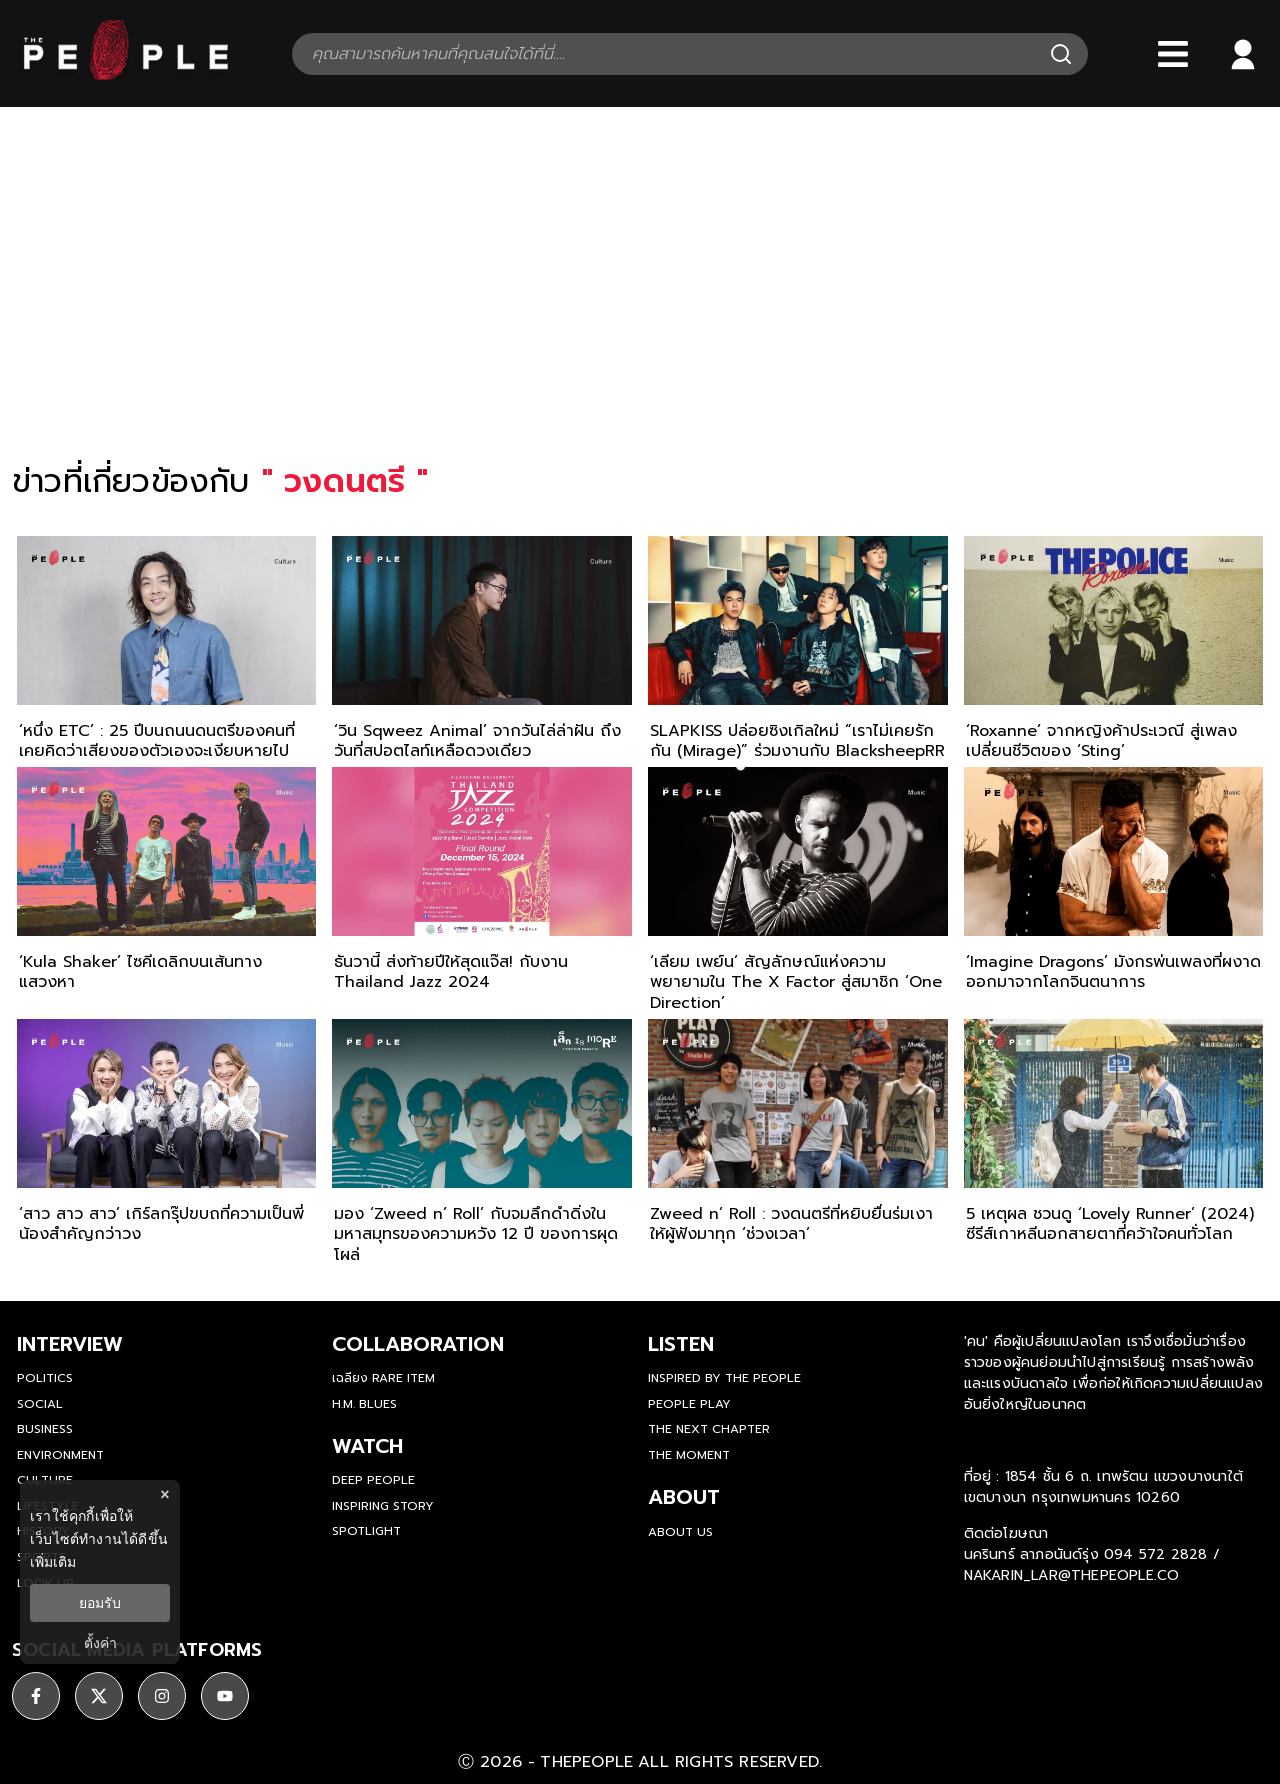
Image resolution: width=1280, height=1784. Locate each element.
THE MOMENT (689, 1455)
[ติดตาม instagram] (162, 1696)
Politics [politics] (45, 1378)
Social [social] (40, 1404)
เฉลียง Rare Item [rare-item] (383, 1378)
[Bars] (1173, 54)
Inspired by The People (724, 1378)
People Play (689, 1404)
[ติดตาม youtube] (225, 1696)
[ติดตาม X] (99, 1696)
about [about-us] (684, 1497)
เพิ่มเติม (53, 1562)
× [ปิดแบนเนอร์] (164, 1494)
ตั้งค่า (100, 1643)
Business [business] (45, 1429)
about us (680, 1532)
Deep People (373, 1480)
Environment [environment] (60, 1455)
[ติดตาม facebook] (36, 1696)
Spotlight (366, 1531)
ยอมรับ (100, 1603)
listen (681, 1344)
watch (367, 1446)
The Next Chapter (709, 1429)
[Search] (1061, 54)
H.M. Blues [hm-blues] (364, 1404)
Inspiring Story (383, 1506)
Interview (70, 1344)
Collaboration (418, 1344)
